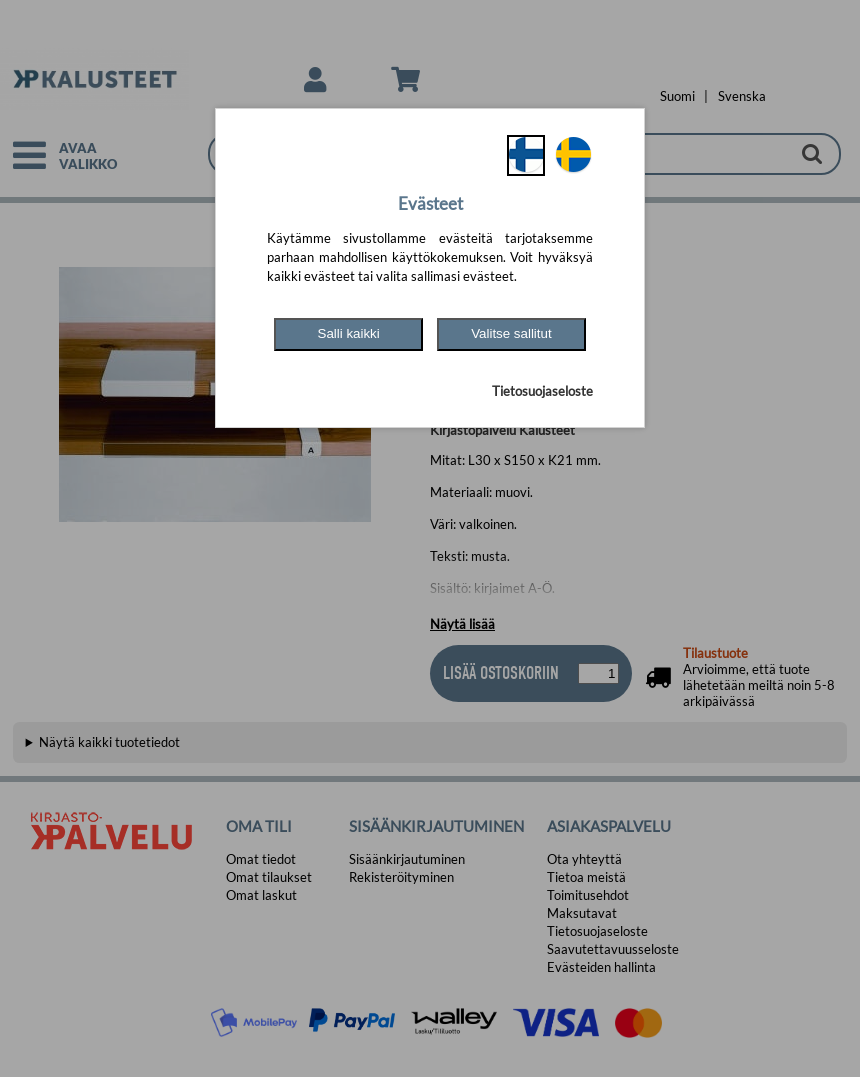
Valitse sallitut (511, 333)
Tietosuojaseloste (542, 391)
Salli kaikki (349, 333)
